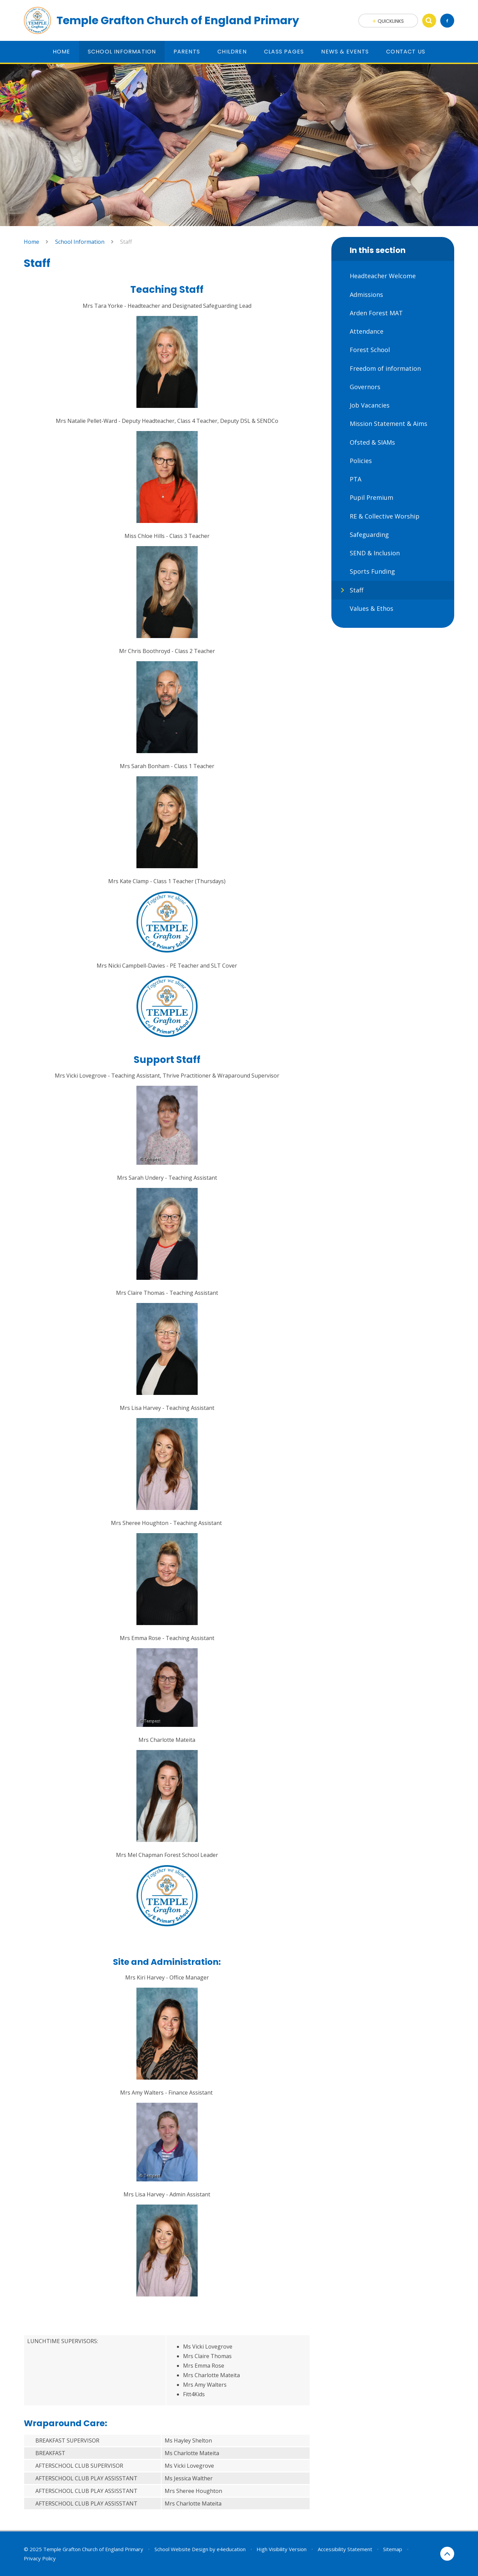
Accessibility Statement (345, 2549)
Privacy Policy (40, 2558)
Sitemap (392, 2549)
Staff (126, 241)
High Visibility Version (282, 2549)
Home (31, 241)
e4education (231, 2549)
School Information (79, 241)
